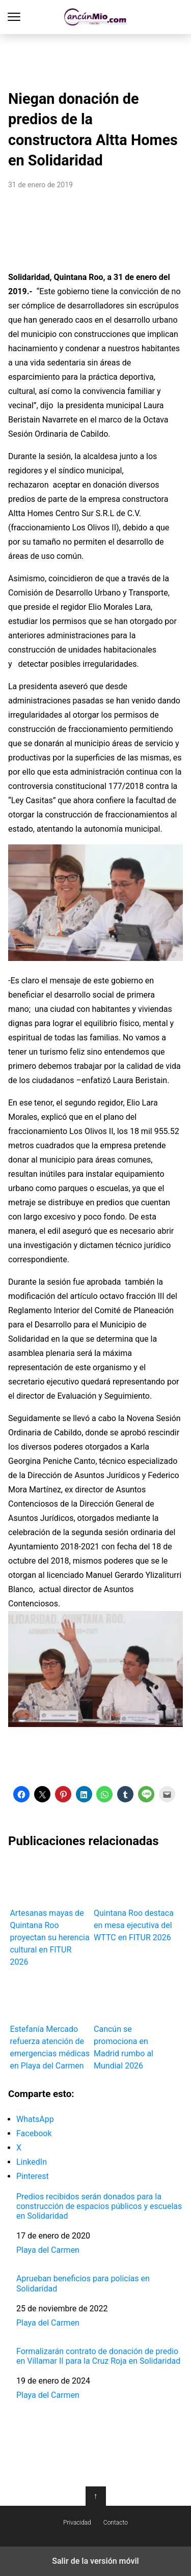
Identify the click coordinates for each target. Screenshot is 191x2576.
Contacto (115, 2523)
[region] (95, 59)
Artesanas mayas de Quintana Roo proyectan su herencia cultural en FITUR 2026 (50, 1912)
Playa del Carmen (47, 2250)
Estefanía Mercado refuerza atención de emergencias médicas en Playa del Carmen (50, 2022)
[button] (21, 1794)
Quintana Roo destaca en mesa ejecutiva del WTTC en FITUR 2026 (134, 1900)
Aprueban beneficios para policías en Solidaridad (83, 2283)
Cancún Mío (95, 17)
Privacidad (77, 2523)
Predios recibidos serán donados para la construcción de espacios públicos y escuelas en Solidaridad (99, 2206)
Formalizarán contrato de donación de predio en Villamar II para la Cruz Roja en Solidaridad (98, 2356)
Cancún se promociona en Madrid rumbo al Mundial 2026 (134, 2022)
